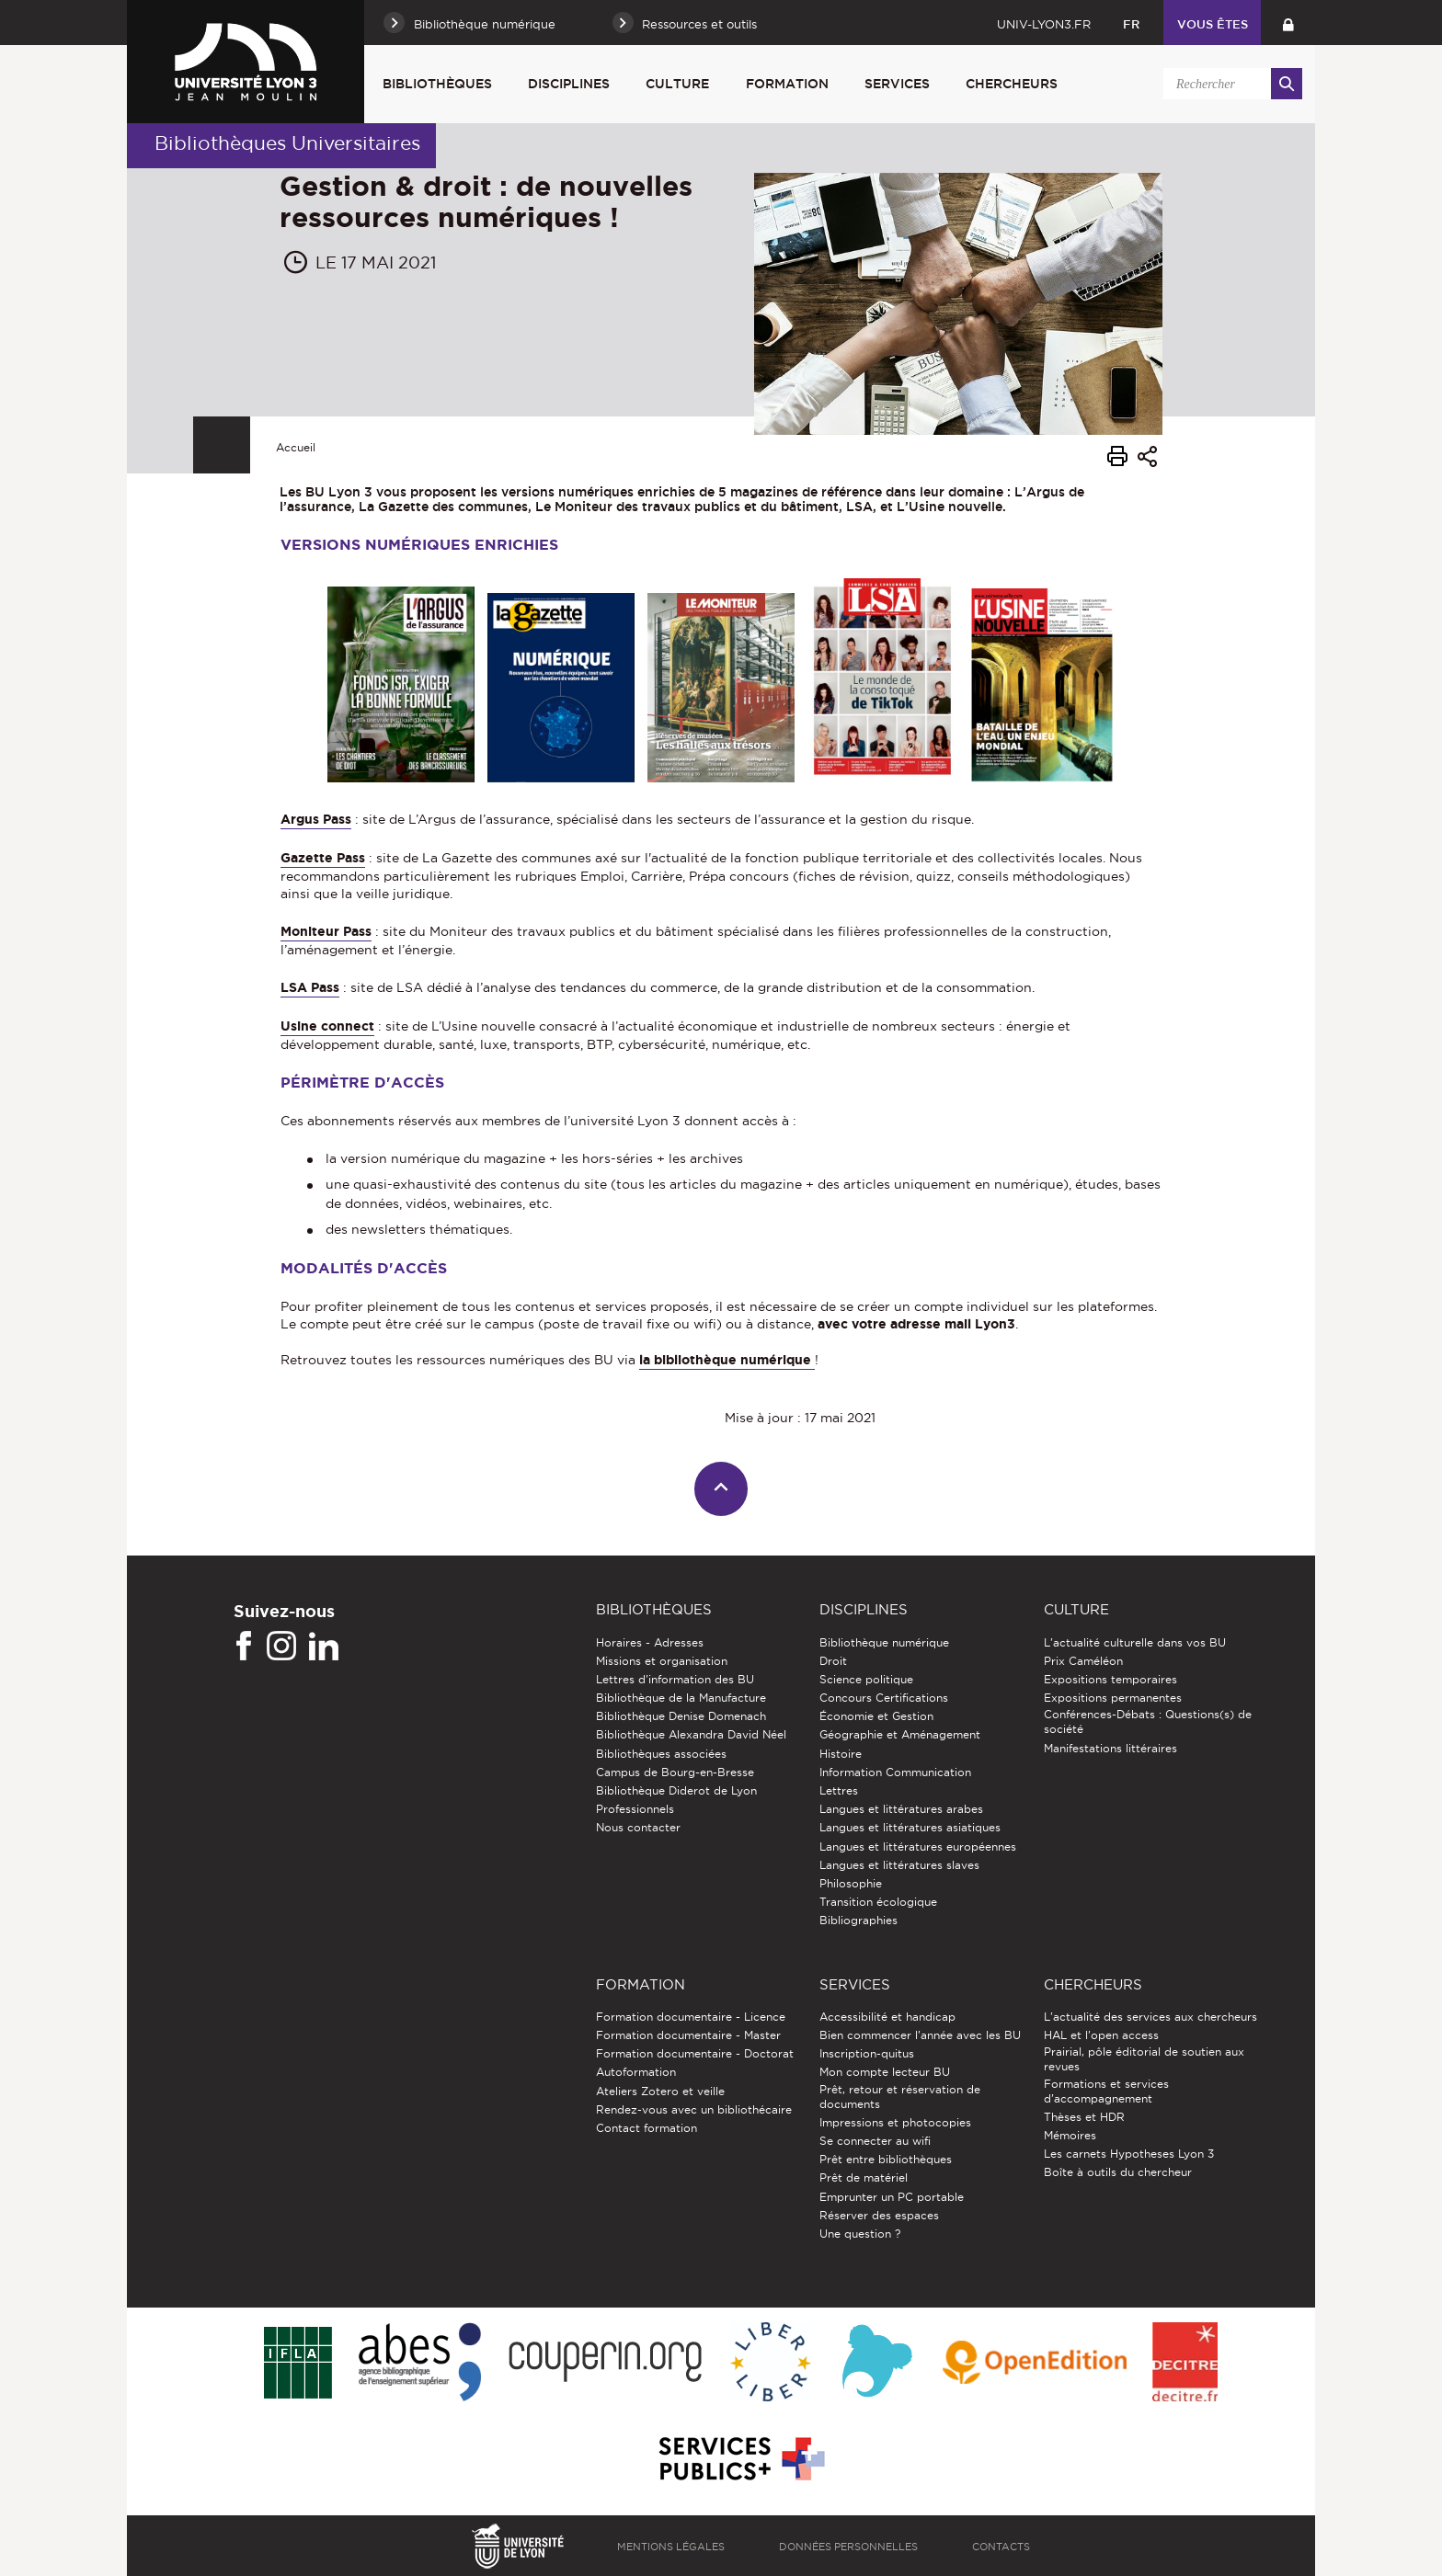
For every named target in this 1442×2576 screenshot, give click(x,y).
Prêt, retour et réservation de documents (899, 2096)
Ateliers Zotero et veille (660, 2091)
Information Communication (895, 1772)
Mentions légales (671, 2546)
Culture (677, 83)
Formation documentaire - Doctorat (695, 2053)
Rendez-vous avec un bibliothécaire (694, 2109)
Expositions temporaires (1110, 1679)
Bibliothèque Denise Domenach (681, 1716)
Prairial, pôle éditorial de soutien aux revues (1144, 2059)
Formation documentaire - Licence (690, 2017)
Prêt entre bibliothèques (885, 2159)
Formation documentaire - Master (688, 2035)
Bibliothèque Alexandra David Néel (691, 1734)
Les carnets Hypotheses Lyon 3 (1129, 2154)
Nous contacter (638, 1827)
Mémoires (1070, 2135)
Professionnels (635, 1809)
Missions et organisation (661, 1661)
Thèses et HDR (1084, 2117)
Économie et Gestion (876, 1716)
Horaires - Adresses (650, 1642)
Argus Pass (315, 819)
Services (897, 83)
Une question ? (859, 2234)
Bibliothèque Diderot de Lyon (676, 1790)
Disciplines (569, 83)
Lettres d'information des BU (675, 1679)
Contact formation (646, 2128)
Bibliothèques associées (661, 1754)
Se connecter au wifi (875, 2141)
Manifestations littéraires (1110, 1748)
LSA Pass (309, 987)
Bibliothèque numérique (884, 1642)
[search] (1229, 83)
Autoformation (636, 2072)
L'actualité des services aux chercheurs (1150, 2017)
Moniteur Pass (326, 931)
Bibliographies (858, 1920)
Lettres (838, 1790)
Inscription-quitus (866, 2053)
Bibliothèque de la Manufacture (681, 1698)
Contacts (1001, 2546)
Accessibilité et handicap (887, 2017)
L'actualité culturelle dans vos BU (1135, 1642)
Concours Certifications (883, 1698)
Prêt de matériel (863, 2177)
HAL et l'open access (1101, 2035)
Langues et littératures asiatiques (910, 1827)
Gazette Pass (322, 857)
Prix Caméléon (1083, 1661)
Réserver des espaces (879, 2215)
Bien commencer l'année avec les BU (920, 2035)
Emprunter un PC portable (891, 2197)
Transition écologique (878, 1902)
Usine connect (327, 1026)
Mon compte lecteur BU (884, 2072)
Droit (833, 1661)
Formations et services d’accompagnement (1106, 2091)
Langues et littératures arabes (901, 1809)
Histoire (840, 1754)
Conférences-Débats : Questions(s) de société (1148, 1721)
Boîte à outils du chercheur (1118, 2172)
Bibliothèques (437, 83)
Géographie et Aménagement (899, 1734)
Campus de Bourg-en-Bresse (675, 1772)
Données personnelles (848, 2546)
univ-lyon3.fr (1044, 23)
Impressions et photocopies (895, 2122)
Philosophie (850, 1883)
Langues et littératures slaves (899, 1865)
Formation (787, 83)
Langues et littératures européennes (917, 1846)
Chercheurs (1012, 83)
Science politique (866, 1679)
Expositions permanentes (1113, 1698)
